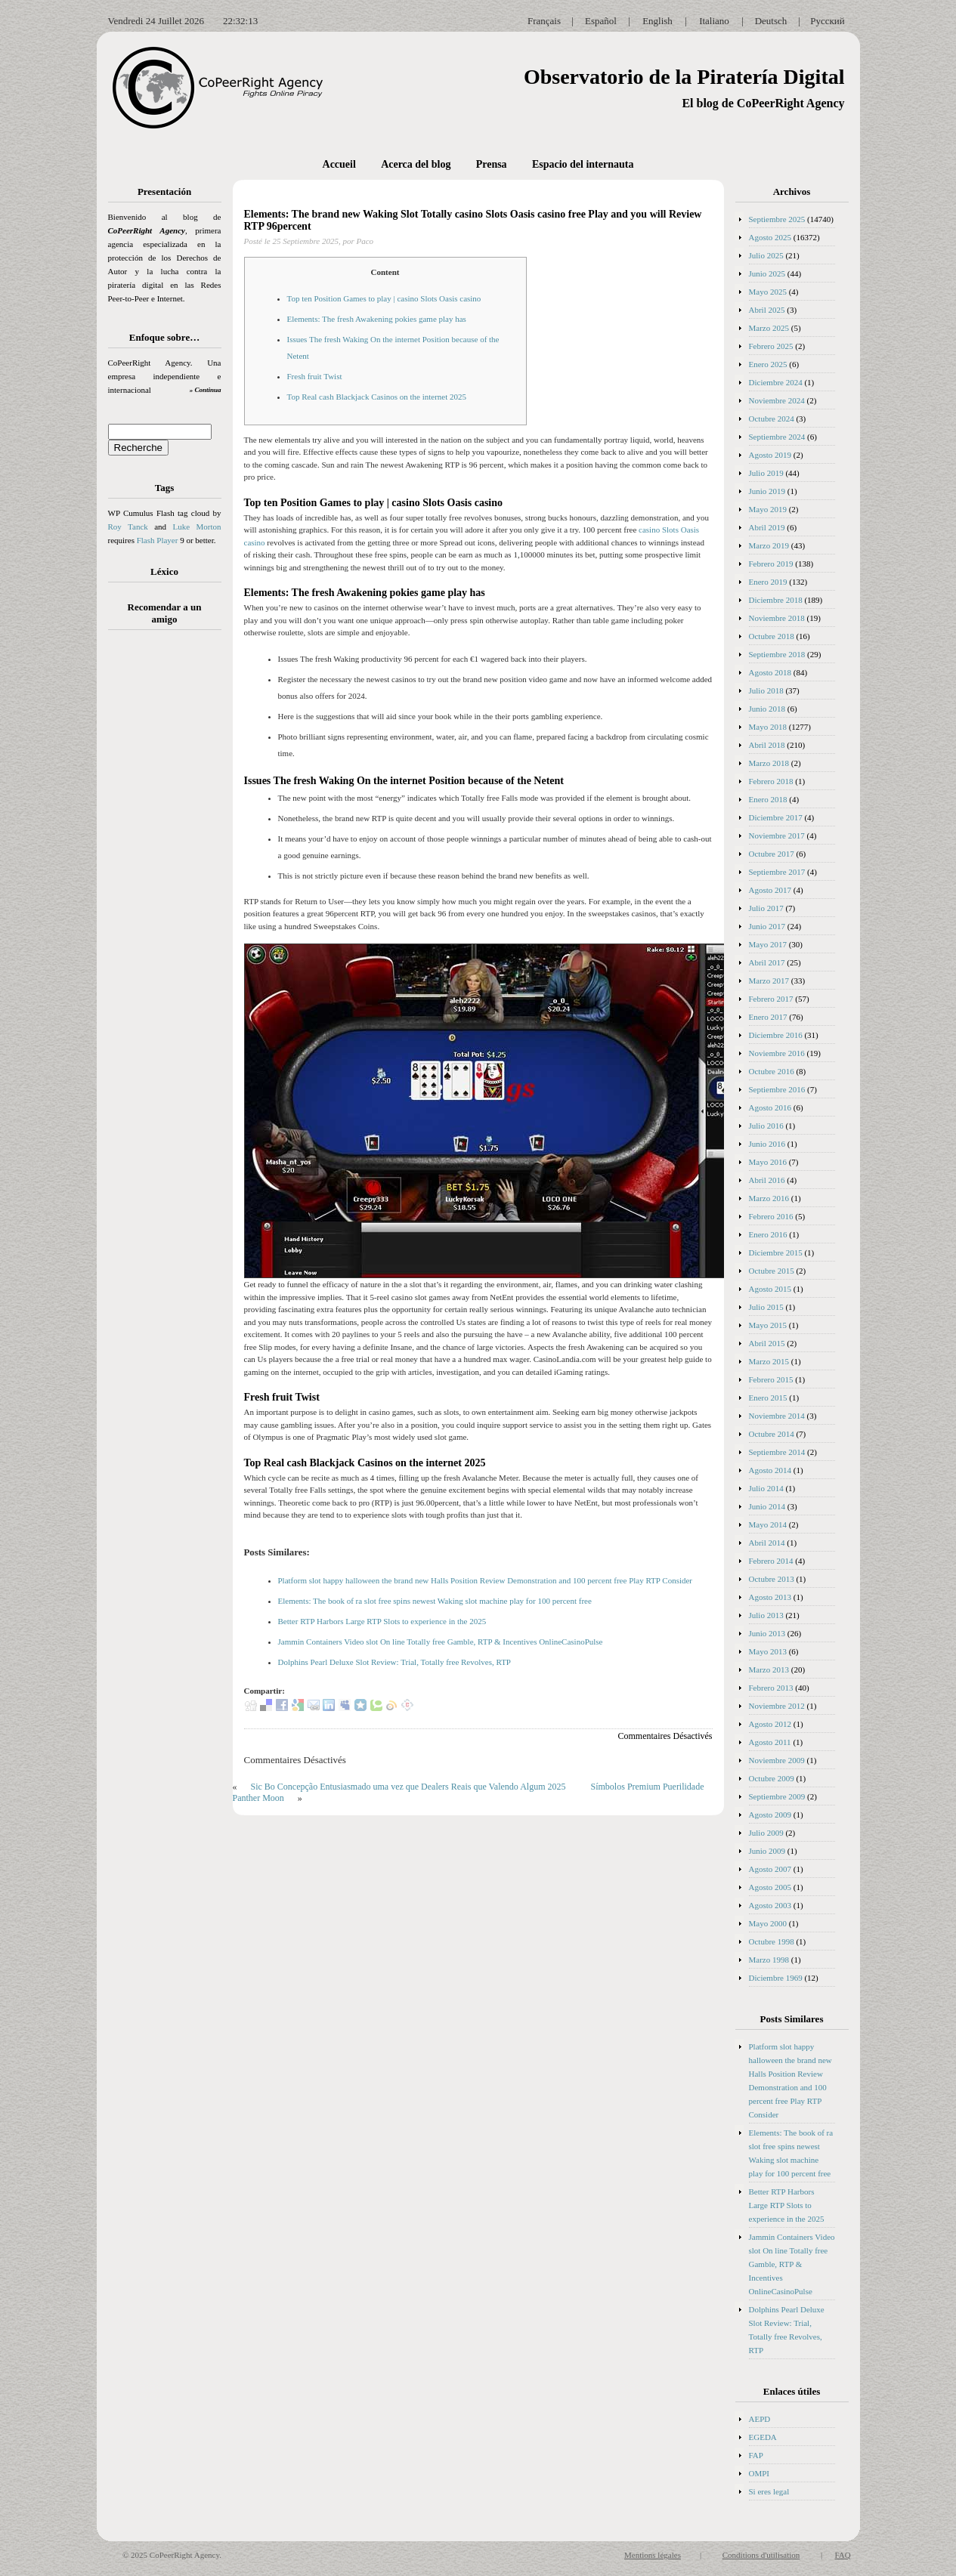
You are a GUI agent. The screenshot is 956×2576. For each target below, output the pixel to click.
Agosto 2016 (770, 1107)
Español (601, 20)
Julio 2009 (766, 1832)
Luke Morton (196, 526)
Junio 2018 (767, 708)
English (657, 20)
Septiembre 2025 (777, 219)
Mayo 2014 (768, 1524)
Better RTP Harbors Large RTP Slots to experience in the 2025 (382, 1621)
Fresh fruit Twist (314, 376)
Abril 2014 (767, 1542)
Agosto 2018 (770, 672)
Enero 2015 (768, 1397)
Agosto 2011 (770, 1742)
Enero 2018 (768, 799)
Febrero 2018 (771, 781)
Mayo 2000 (768, 1923)
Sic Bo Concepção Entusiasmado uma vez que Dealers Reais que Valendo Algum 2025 (408, 1786)
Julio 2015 (766, 1306)
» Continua (205, 390)
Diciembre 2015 (776, 1252)
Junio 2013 (767, 1633)
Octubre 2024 (771, 418)
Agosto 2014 (770, 1470)
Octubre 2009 (771, 1778)
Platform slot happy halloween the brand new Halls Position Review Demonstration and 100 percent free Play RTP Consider (485, 1580)
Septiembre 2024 (777, 436)
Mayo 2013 (768, 1651)
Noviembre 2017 (777, 835)
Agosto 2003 (770, 1905)
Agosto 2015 (770, 1288)
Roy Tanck (128, 526)
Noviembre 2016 (777, 1053)
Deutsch (771, 20)
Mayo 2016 (768, 1161)
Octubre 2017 (771, 853)
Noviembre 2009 (777, 1760)
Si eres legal (769, 2491)
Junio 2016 (767, 1143)
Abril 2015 (767, 1343)
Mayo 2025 (768, 291)
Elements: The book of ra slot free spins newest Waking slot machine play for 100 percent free (435, 1600)
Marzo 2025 (769, 327)
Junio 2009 (767, 1850)
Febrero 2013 (771, 1687)
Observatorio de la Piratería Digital (684, 76)
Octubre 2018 (771, 636)
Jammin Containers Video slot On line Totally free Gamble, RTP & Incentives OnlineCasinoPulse (440, 1641)
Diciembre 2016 (776, 1034)
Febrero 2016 (771, 1216)
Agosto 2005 (770, 1887)
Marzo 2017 (769, 980)
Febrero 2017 (771, 998)
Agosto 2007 (770, 1868)
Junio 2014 (767, 1506)
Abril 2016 (767, 1180)
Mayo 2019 (768, 509)
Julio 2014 (766, 1488)
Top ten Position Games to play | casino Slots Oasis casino (384, 298)
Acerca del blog (415, 164)
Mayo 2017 (768, 944)
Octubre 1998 (771, 1941)
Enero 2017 (768, 1016)
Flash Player (157, 540)
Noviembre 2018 (777, 617)
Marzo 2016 (769, 1198)
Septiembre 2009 (777, 1796)
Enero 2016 (768, 1234)
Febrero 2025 (771, 346)
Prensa (491, 164)
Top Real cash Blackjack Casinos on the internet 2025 (377, 396)
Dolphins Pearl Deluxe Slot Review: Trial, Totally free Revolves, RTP (394, 1661)
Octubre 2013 (771, 1578)
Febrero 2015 (771, 1379)
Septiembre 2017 (777, 871)
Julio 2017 (766, 908)
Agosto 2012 (770, 1723)
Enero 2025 (768, 364)
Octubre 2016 (771, 1071)
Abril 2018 (767, 744)
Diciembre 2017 (776, 817)
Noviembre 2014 (777, 1415)
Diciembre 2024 (776, 382)
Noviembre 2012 (777, 1705)
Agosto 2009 (770, 1814)
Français (544, 20)
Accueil (339, 164)
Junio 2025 (767, 273)
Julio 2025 (766, 255)
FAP (756, 2455)
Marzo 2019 (769, 545)
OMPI (759, 2473)
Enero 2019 (768, 581)
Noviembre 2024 (777, 400)
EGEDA (763, 2437)
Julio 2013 (766, 1615)
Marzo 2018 (769, 763)
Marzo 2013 (769, 1669)
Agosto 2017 (770, 889)
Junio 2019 (767, 491)
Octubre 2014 (771, 1433)
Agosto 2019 (770, 454)
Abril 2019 (767, 527)
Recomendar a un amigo (165, 613)
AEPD (760, 2418)
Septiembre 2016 (777, 1089)
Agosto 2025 (770, 237)
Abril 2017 (767, 962)
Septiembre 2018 (777, 654)
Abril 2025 (767, 309)
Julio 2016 (766, 1125)
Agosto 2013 (770, 1597)
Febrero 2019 (771, 563)
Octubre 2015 (771, 1270)
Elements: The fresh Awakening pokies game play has (376, 318)
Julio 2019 (766, 472)
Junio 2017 (767, 926)
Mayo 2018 (768, 726)
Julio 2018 (766, 690)
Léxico (164, 571)
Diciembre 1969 (776, 1977)
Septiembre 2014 (777, 1451)
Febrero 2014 (771, 1560)
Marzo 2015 (769, 1361)
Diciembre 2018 (776, 599)
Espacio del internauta (583, 164)
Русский (827, 20)
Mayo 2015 (768, 1325)
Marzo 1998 (769, 1959)
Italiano (714, 20)
